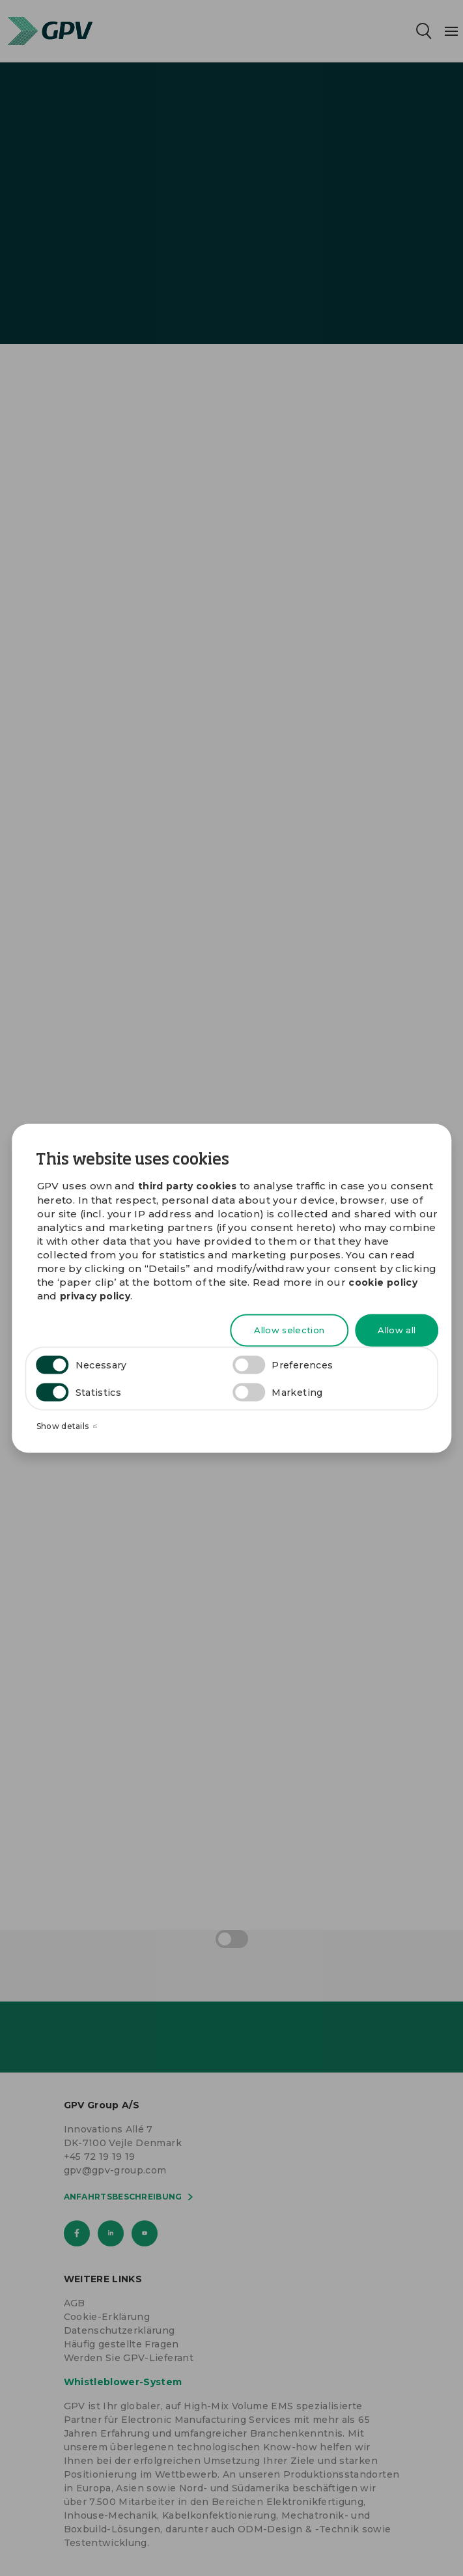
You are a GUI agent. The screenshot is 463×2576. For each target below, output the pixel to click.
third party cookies (187, 1185)
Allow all (396, 1330)
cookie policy (382, 1282)
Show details (67, 1426)
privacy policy (95, 1296)
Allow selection (289, 1330)
